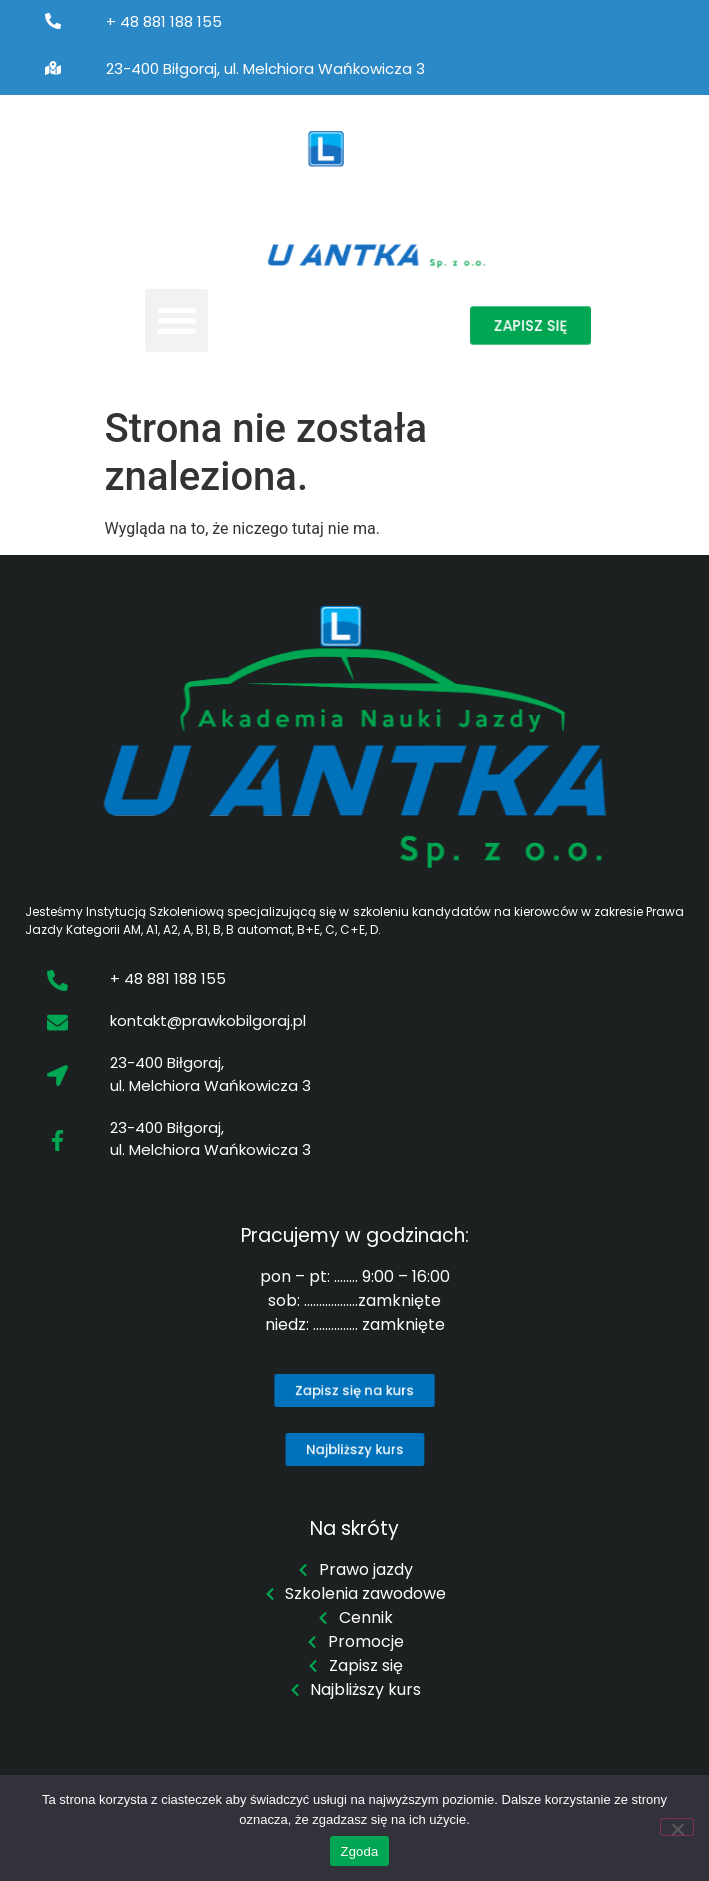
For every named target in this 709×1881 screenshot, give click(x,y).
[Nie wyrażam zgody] (677, 1827)
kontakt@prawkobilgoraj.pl (208, 1020)
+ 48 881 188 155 (164, 21)
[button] (176, 320)
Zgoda (359, 1851)
